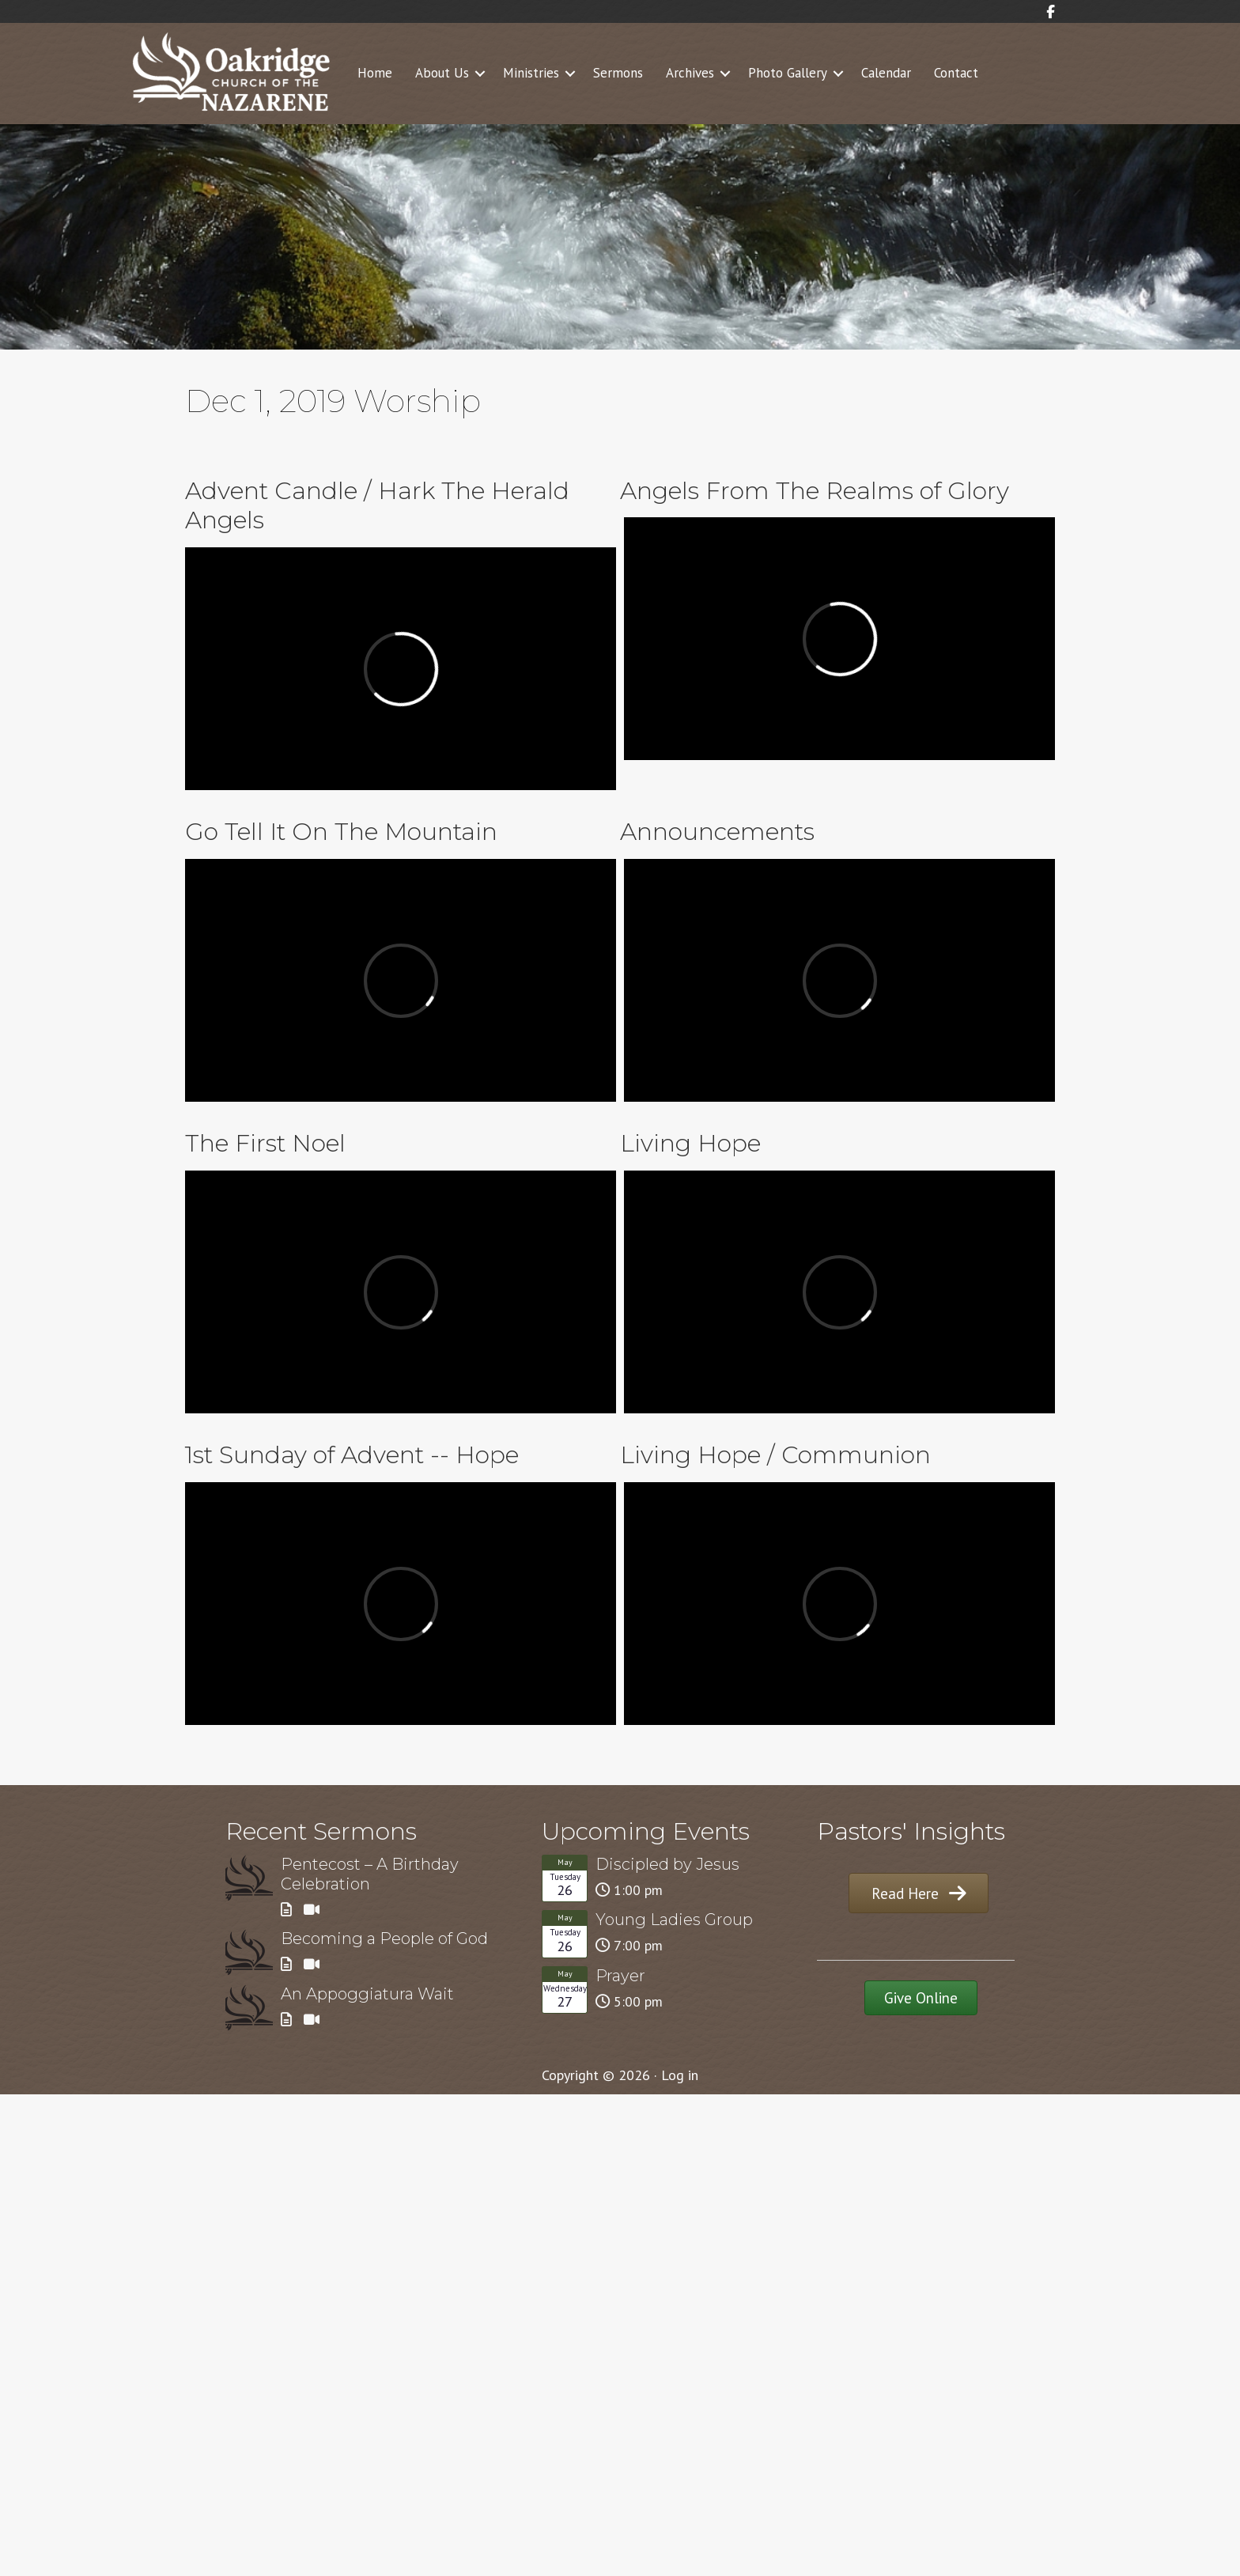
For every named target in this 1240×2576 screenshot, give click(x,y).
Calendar (886, 72)
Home (374, 72)
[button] (480, 73)
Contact (956, 72)
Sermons (618, 72)
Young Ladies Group (674, 1919)
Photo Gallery (787, 72)
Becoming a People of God (384, 1938)
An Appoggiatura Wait (367, 1993)
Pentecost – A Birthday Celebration (370, 1874)
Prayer (620, 1975)
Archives (690, 72)
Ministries (531, 72)
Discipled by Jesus (667, 1864)
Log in (679, 2075)
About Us (442, 72)
